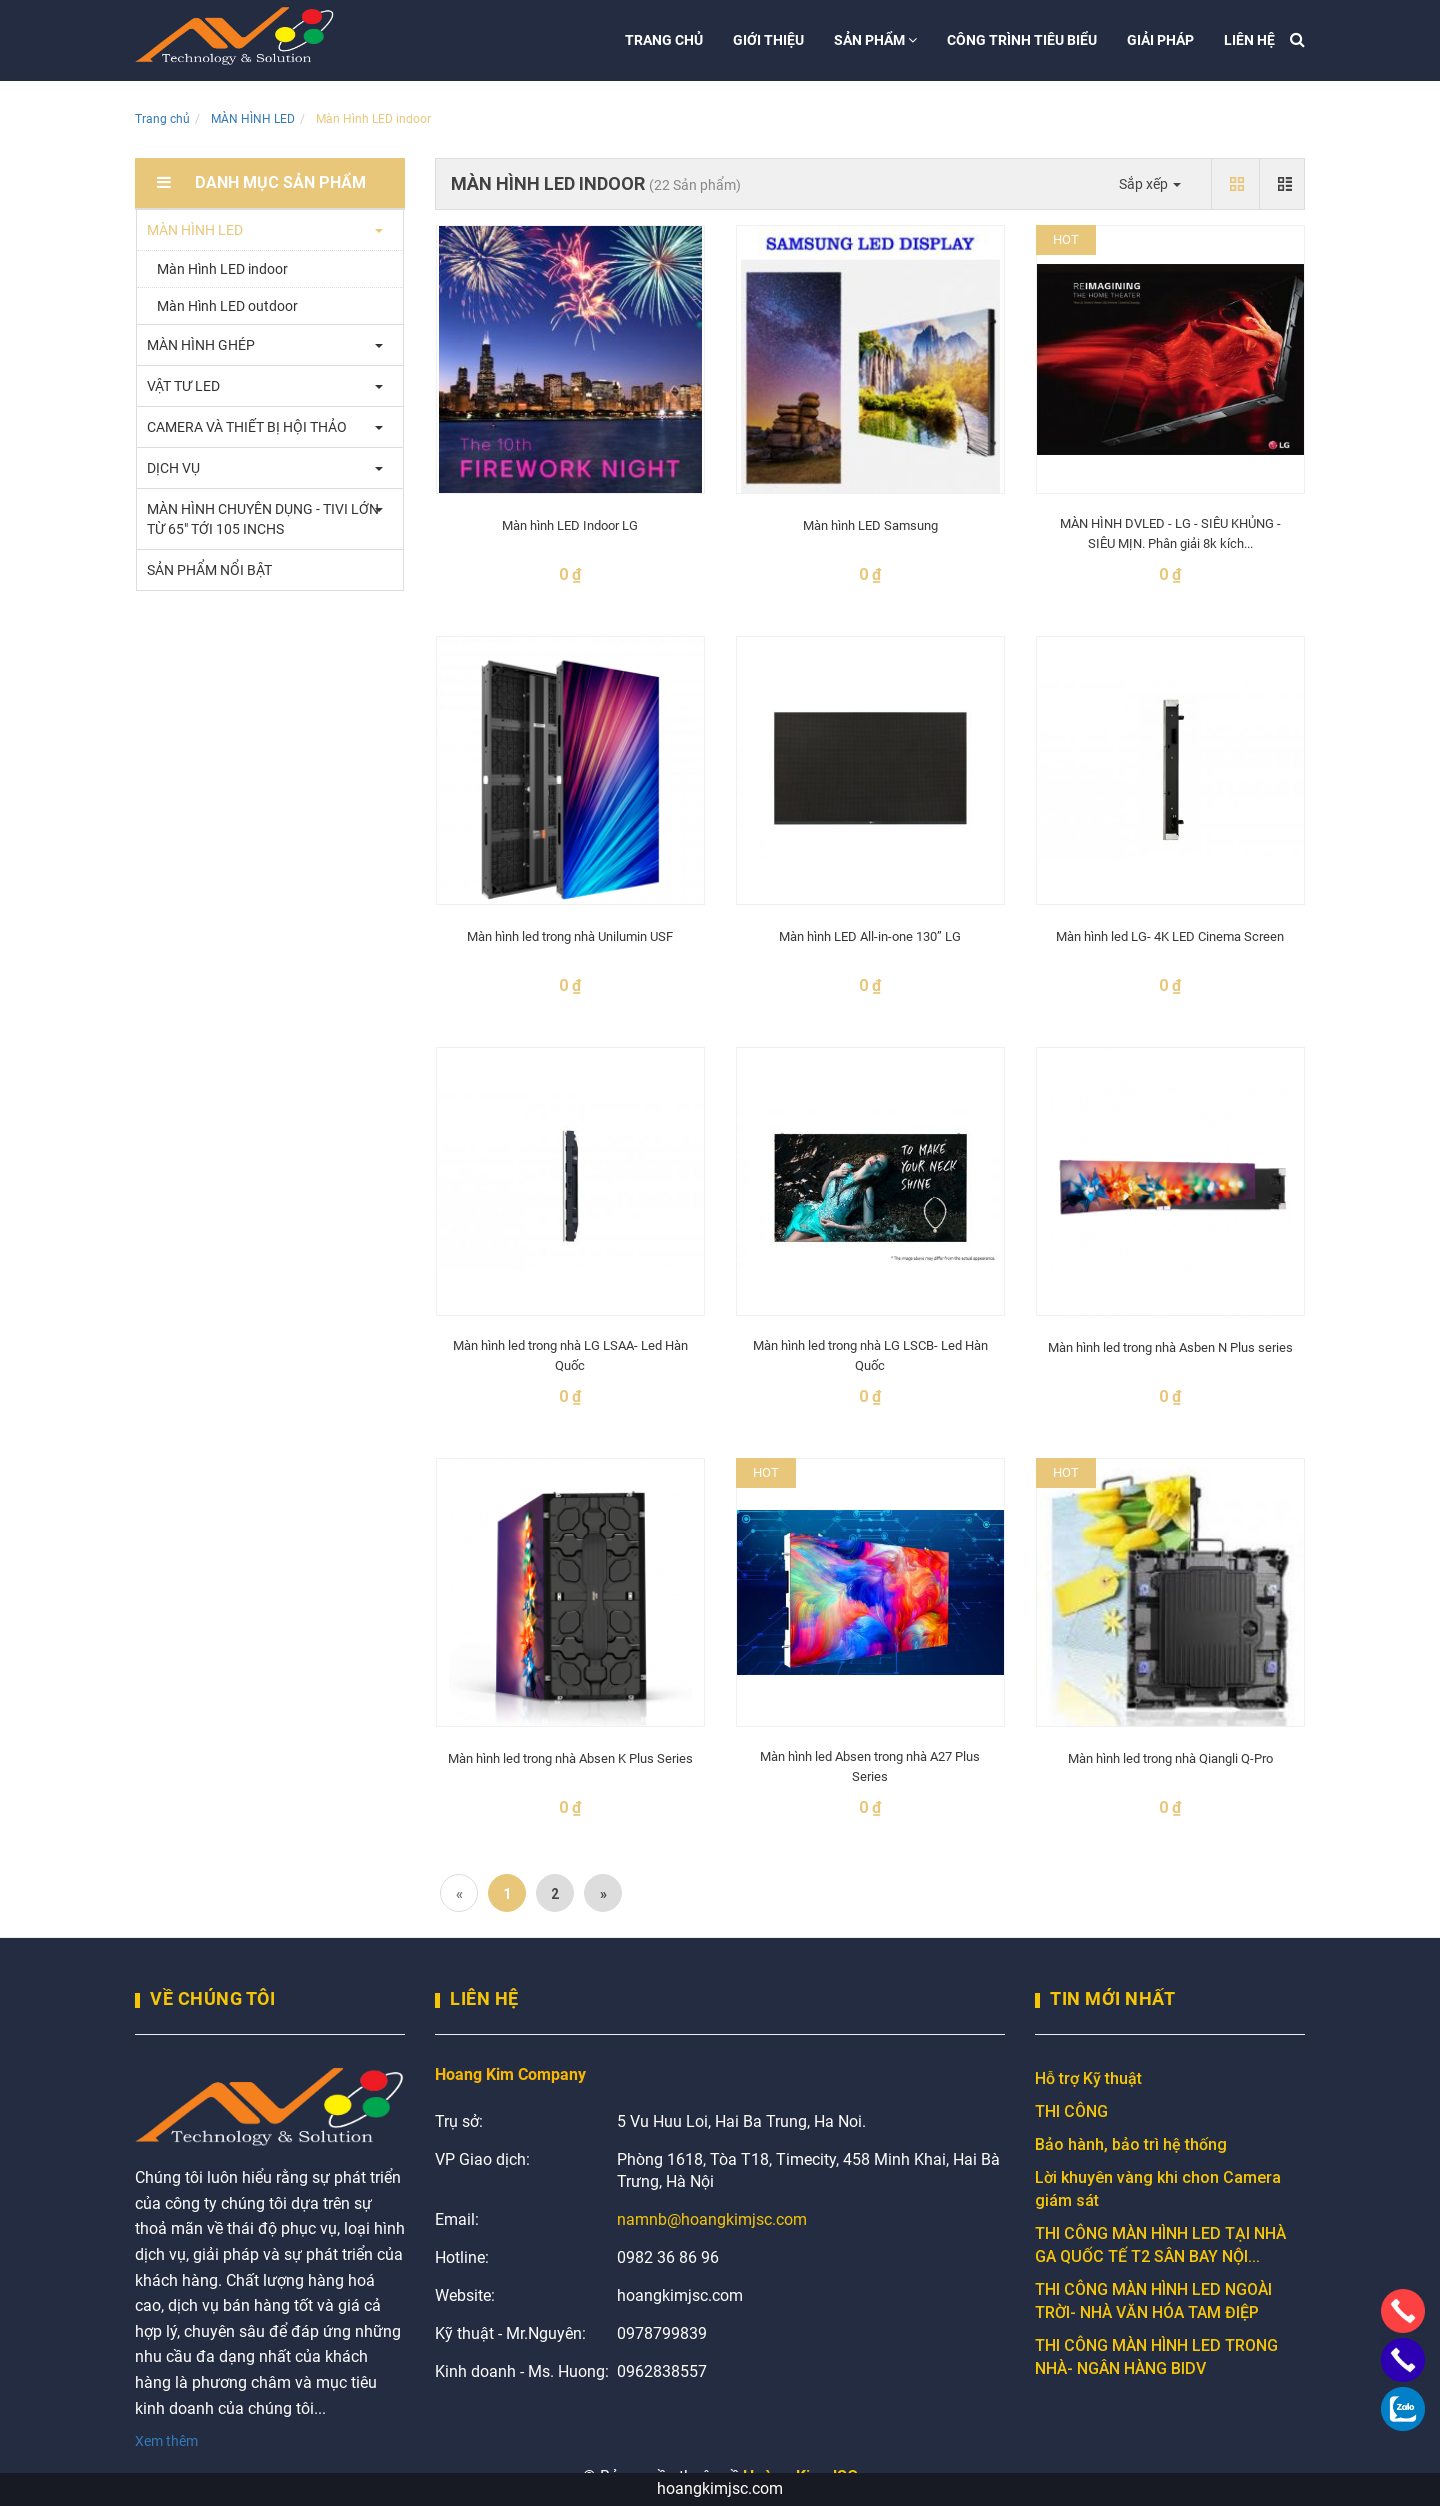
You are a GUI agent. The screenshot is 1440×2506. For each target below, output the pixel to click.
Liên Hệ (484, 1998)
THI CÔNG (1071, 2111)
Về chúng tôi (212, 1998)
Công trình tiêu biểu (1022, 40)
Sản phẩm (875, 40)
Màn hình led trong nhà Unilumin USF (570, 936)
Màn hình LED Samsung (870, 525)
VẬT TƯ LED (183, 386)
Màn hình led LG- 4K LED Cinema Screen (1170, 936)
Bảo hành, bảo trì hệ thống (1131, 2144)
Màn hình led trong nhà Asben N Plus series (1170, 1347)
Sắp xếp (1150, 184)
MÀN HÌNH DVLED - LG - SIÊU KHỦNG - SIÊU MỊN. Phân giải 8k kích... (1170, 533)
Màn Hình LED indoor (222, 269)
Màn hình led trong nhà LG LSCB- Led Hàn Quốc (870, 1355)
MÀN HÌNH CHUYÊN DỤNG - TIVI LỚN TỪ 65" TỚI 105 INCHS (263, 519)
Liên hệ (1249, 40)
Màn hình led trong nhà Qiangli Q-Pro (1170, 1758)
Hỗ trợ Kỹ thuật (1088, 2078)
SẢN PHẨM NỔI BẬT (209, 570)
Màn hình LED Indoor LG (570, 525)
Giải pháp (1160, 40)
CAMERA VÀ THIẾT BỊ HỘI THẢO (247, 427)
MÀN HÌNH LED (253, 119)
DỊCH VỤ (173, 468)
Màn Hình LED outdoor (227, 306)
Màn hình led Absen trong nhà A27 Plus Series (870, 1766)
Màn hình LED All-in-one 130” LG (870, 936)
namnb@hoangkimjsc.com (712, 2219)
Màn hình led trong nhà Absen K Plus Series (570, 1758)
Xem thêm (166, 2441)
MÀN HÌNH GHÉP (201, 345)
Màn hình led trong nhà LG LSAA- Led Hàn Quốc (570, 1355)
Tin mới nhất (1112, 1998)
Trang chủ (664, 40)
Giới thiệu (768, 40)
